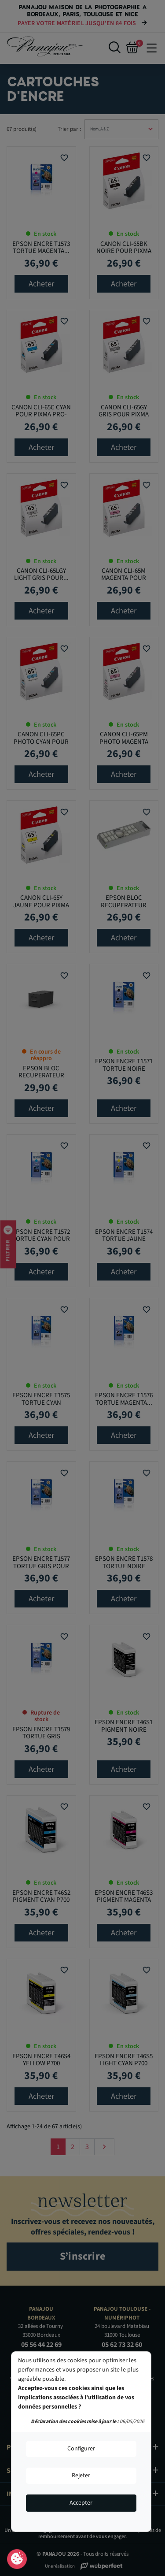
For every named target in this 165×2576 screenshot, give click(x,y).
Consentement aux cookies (17, 2559)
